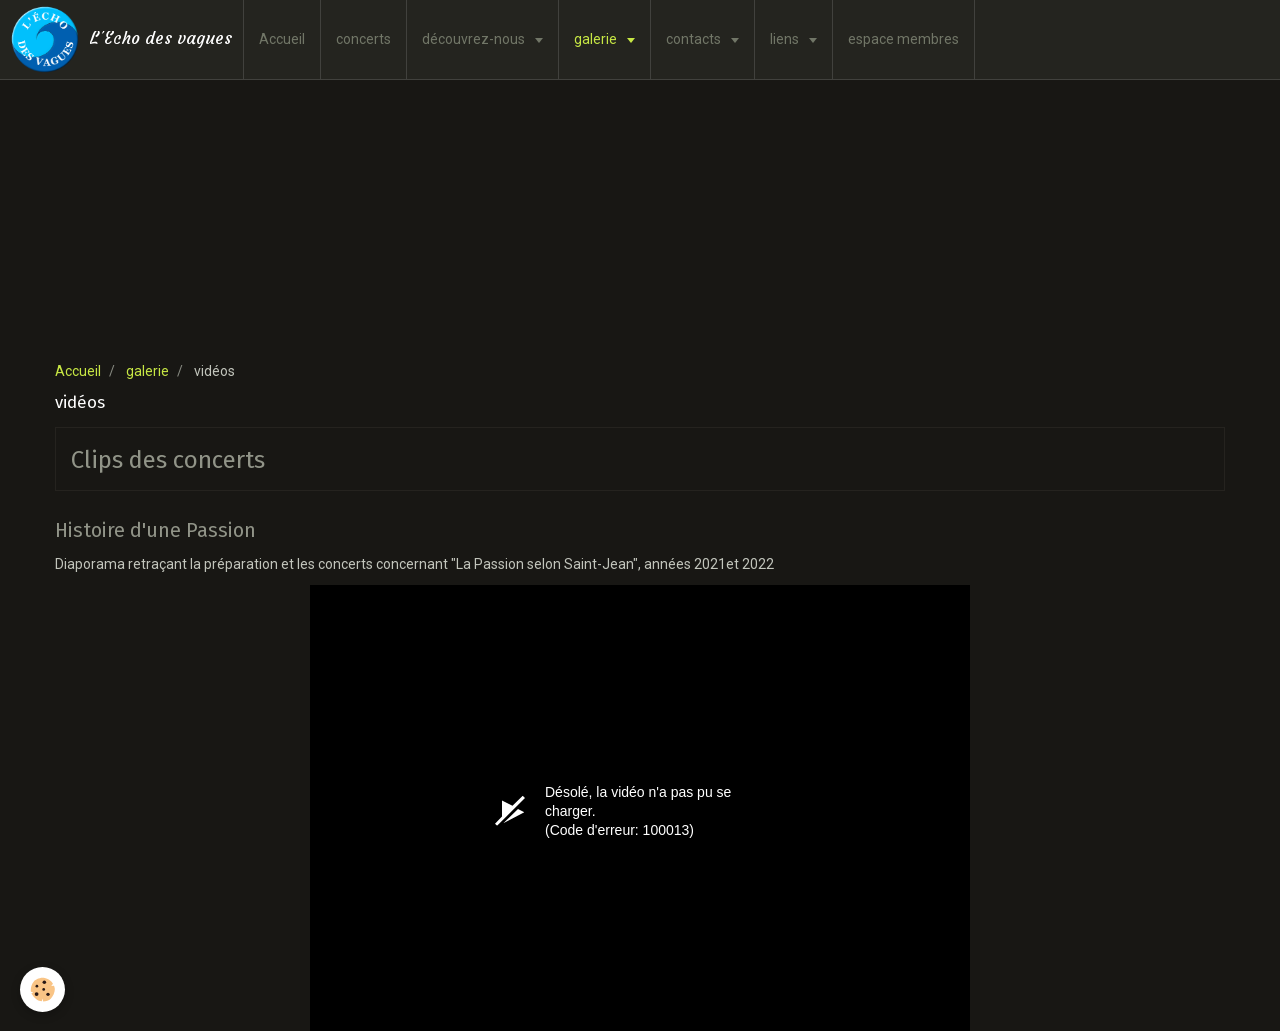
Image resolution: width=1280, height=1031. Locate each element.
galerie (597, 39)
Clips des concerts (168, 460)
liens (786, 39)
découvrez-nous (475, 39)
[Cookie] (42, 989)
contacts (695, 39)
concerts (363, 39)
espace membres (903, 39)
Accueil (282, 39)
